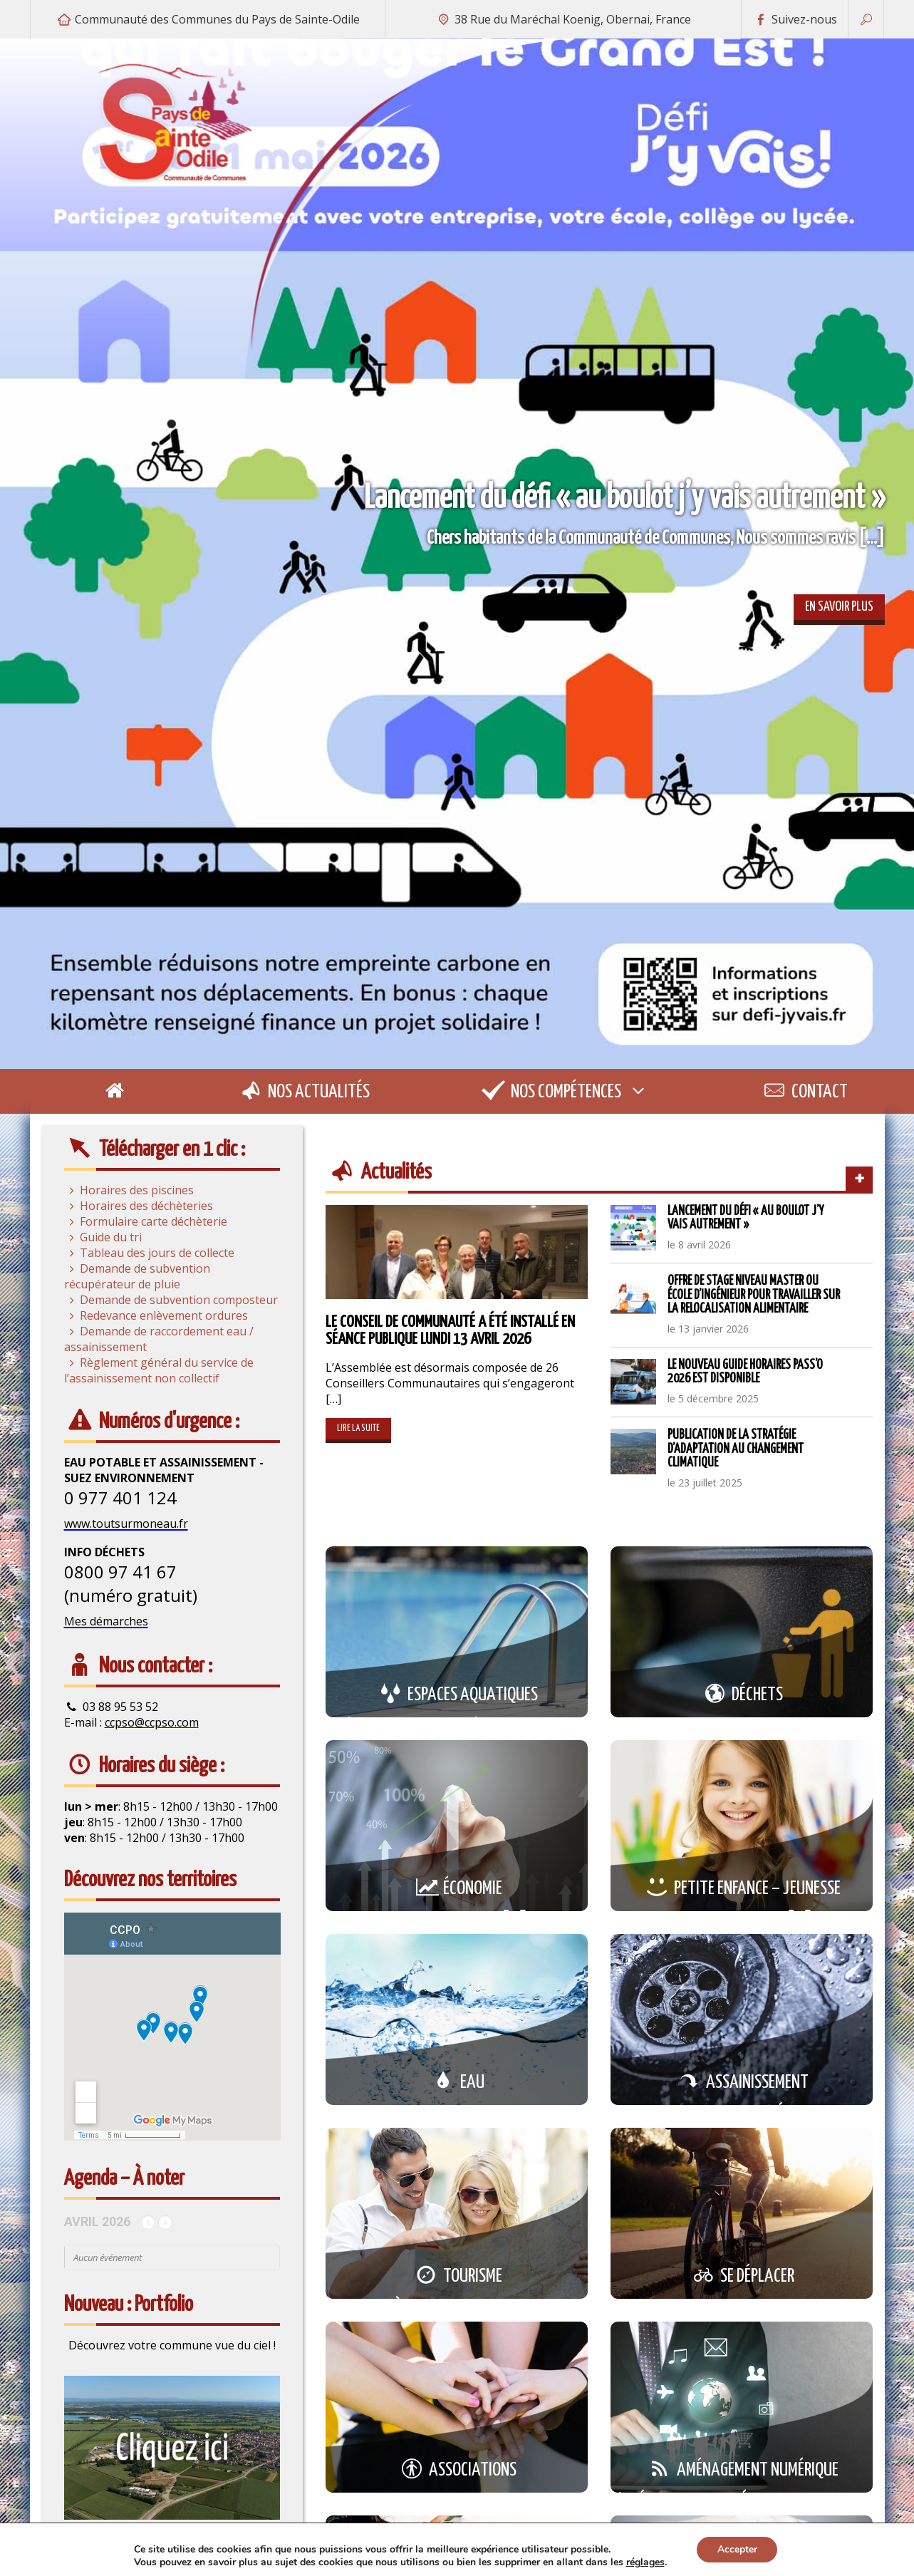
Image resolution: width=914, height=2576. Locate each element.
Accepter (737, 2549)
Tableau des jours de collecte (149, 1253)
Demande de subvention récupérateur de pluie (137, 1276)
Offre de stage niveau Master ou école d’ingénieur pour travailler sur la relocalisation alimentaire (754, 1295)
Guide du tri (103, 1237)
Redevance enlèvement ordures (156, 1315)
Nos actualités (303, 1092)
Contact (803, 1092)
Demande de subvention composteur (171, 1300)
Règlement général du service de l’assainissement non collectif (159, 1370)
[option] (457, 553)
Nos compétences (564, 1091)
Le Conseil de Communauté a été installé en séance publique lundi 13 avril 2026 (450, 1331)
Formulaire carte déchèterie (145, 1221)
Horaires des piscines (129, 1190)
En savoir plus (839, 607)
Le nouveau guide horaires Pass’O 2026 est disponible (745, 1372)
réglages (644, 2562)
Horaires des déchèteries (138, 1206)
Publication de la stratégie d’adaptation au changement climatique (736, 1449)
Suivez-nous (795, 19)
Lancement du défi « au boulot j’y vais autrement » (746, 1218)
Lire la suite (358, 1428)
